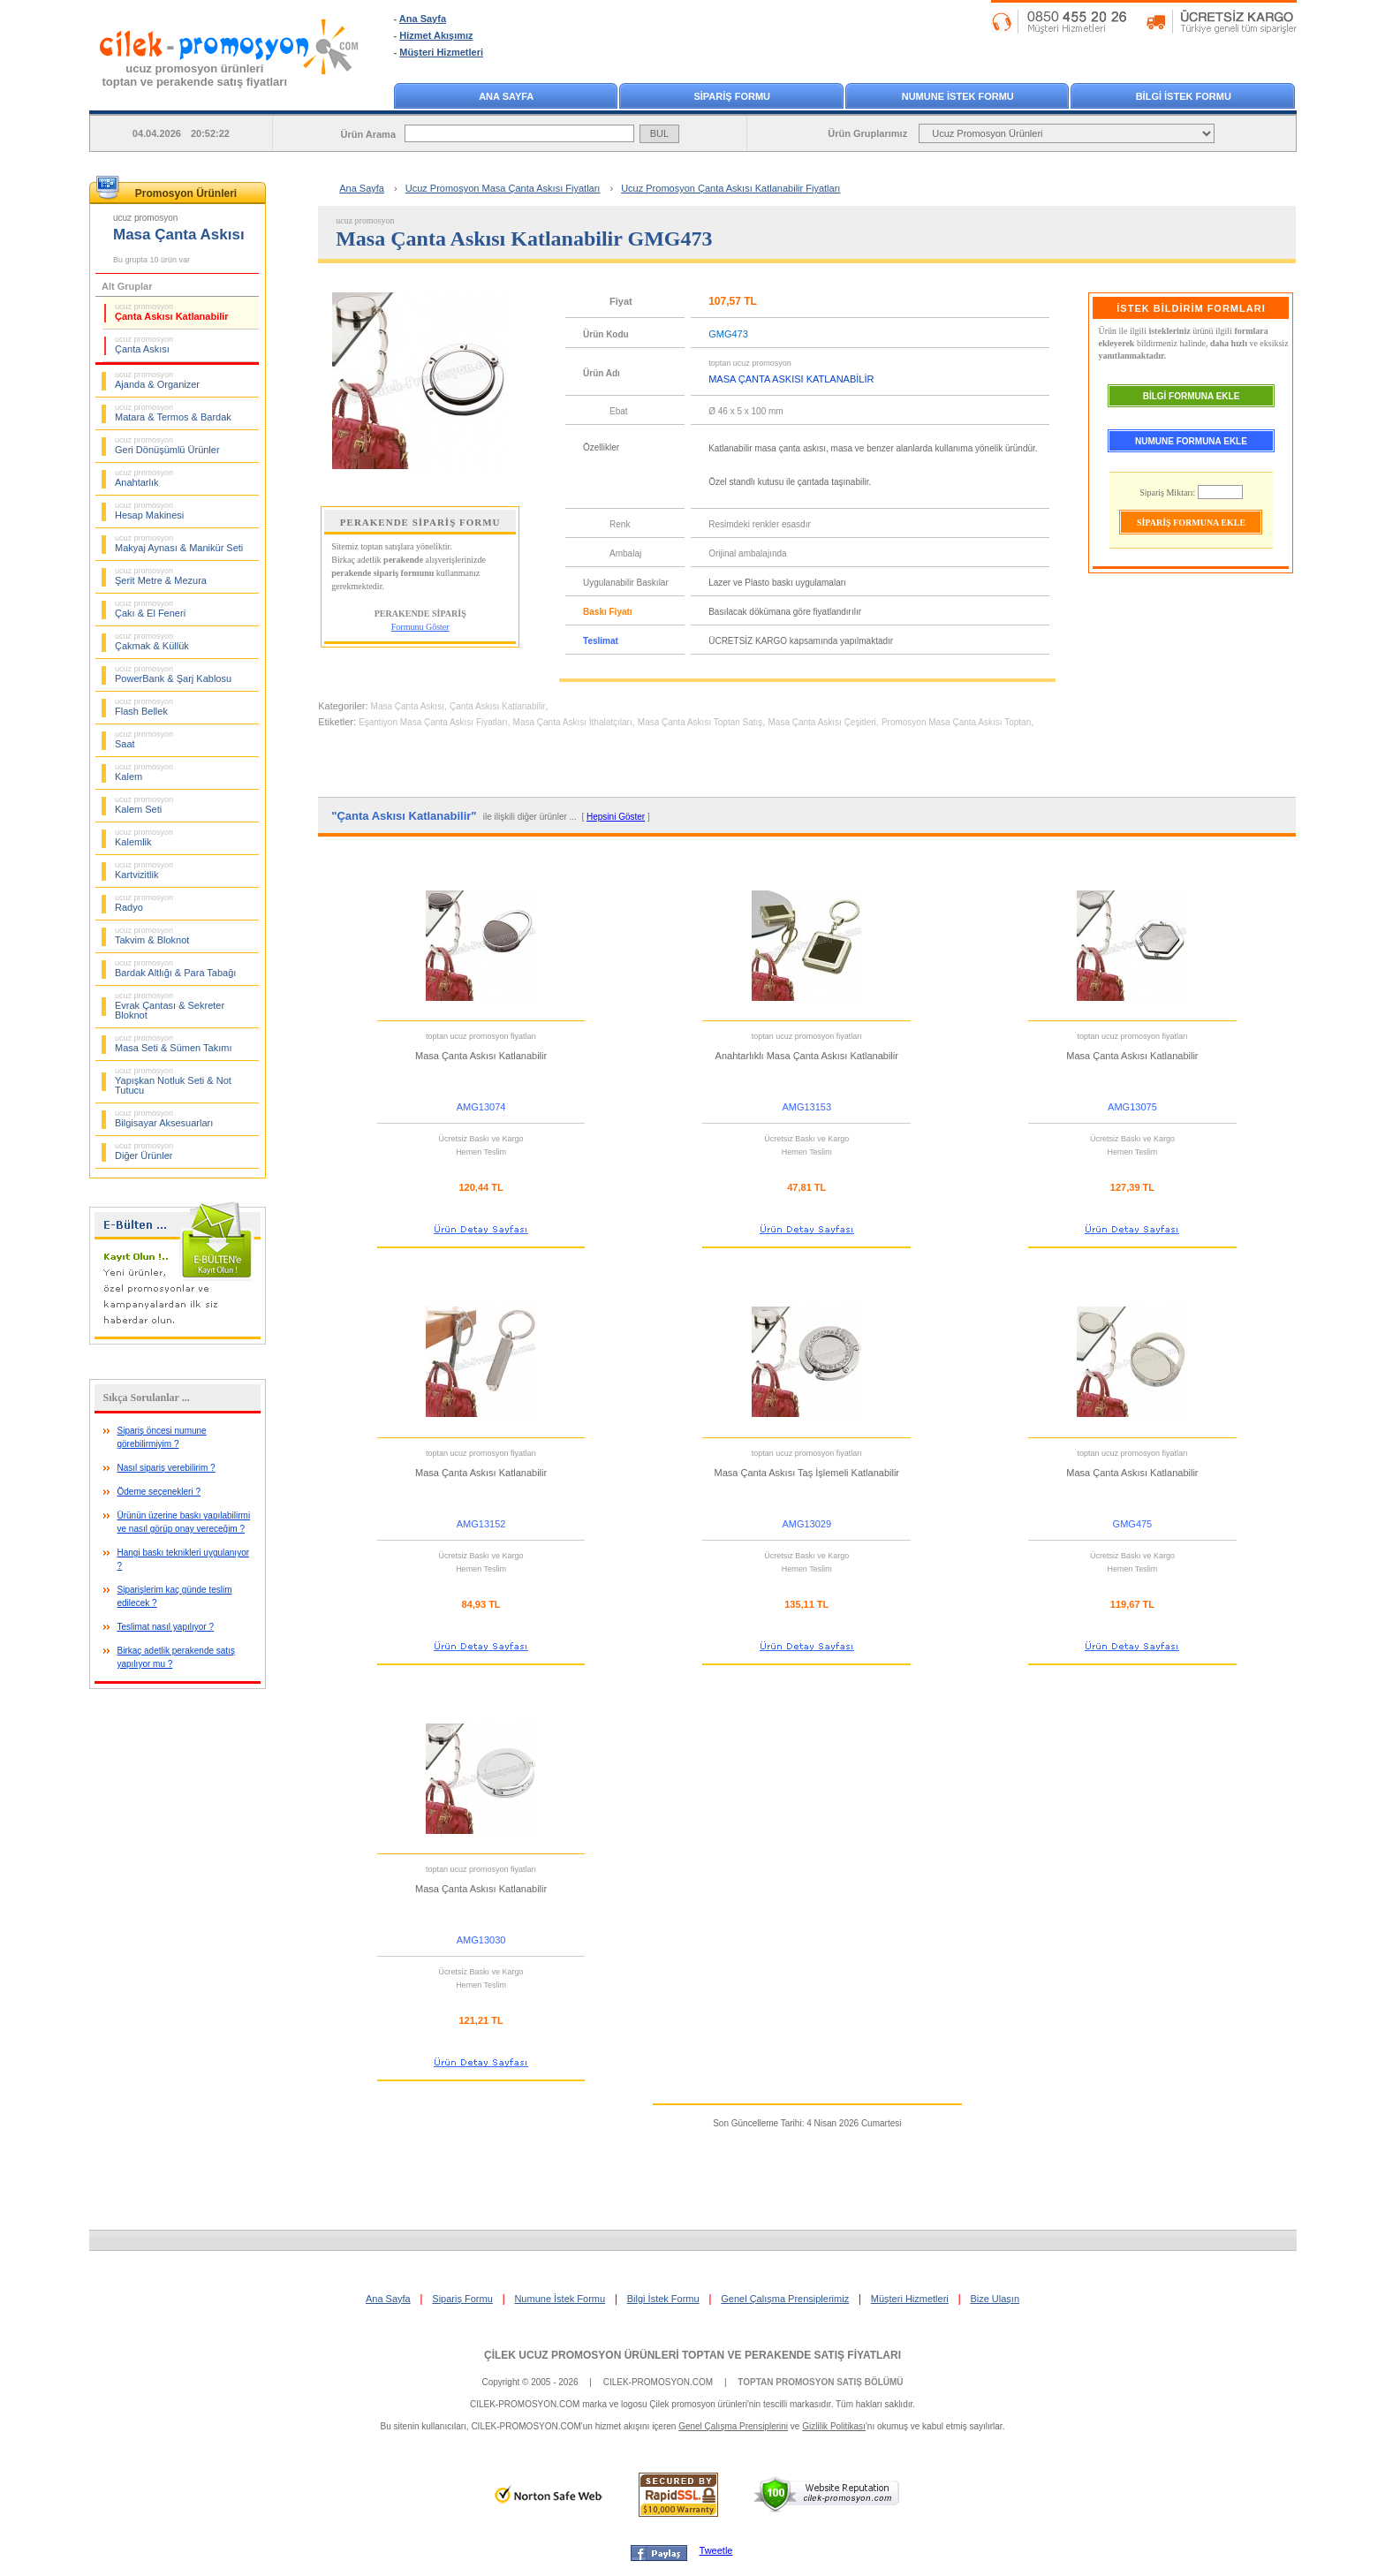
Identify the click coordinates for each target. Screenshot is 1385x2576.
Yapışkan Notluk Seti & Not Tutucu (173, 1080)
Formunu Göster (420, 627)
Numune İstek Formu (559, 2298)
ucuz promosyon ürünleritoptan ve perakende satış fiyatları (195, 75)
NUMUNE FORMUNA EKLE (1191, 441)
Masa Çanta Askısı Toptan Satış (700, 722)
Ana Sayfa (422, 18)
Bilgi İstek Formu (663, 2298)
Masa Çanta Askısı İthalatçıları (572, 722)
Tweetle (716, 2550)
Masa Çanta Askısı (407, 706)
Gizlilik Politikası (834, 2426)
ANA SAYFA (506, 96)
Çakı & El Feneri (150, 608)
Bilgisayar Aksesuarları (164, 1118)
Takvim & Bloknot (152, 935)
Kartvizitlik (144, 870)
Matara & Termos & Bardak (173, 412)
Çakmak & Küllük (152, 641)
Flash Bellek (144, 706)
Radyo (144, 903)
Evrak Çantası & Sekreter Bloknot (169, 1005)
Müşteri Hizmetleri (441, 52)
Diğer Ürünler (144, 1151)
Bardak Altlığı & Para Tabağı (175, 968)
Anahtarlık (144, 478)
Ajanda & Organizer (157, 380)
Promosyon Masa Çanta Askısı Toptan (956, 722)
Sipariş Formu (462, 2298)
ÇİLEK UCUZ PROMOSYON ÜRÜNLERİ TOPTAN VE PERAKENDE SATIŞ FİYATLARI (692, 2355)
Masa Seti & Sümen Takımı (173, 1043)
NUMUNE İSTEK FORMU (958, 96)
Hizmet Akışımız (436, 35)
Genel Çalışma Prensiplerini (733, 2426)
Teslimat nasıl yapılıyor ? (166, 1627)
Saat (144, 739)
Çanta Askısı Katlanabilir (172, 312)
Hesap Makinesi (149, 510)
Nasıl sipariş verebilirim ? (166, 1468)
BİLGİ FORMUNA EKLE (1191, 396)
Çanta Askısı (144, 344)
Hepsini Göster (616, 817)
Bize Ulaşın (994, 2298)
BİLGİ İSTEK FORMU (1183, 96)
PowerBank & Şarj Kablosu (173, 674)
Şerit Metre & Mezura (161, 576)
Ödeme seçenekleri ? (159, 1491)
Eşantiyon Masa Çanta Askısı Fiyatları (433, 722)
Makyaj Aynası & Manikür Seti (179, 543)
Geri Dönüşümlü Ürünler (167, 445)
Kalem (144, 772)
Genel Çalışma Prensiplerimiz (785, 2298)
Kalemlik (144, 837)
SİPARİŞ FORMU (731, 96)
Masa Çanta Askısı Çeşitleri (821, 722)
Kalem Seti (144, 804)
